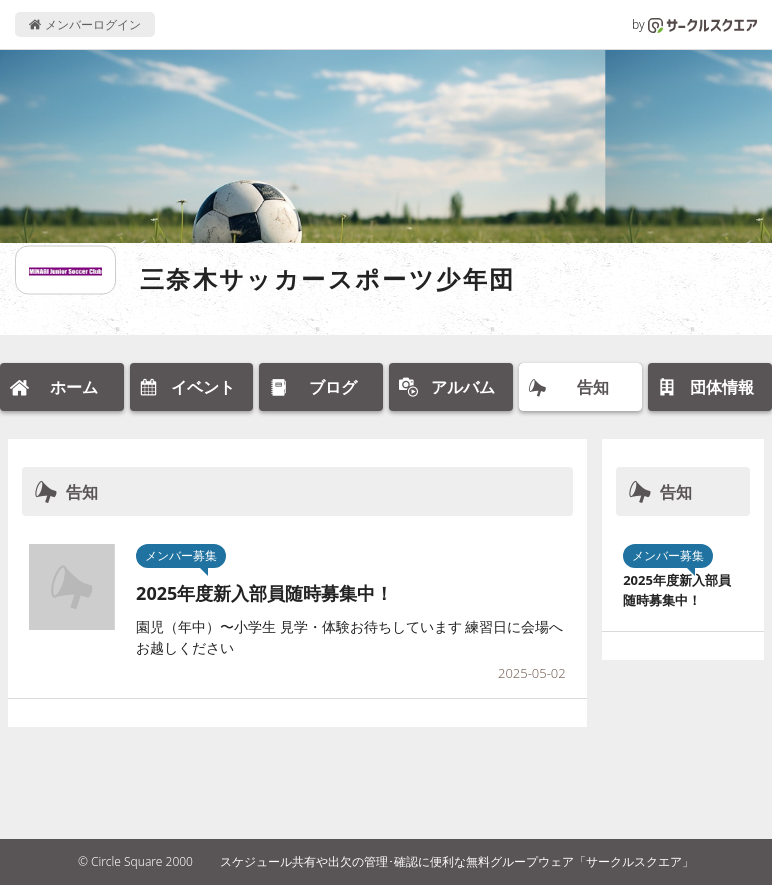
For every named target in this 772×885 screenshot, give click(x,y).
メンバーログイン (84, 24)
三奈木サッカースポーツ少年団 (328, 278)
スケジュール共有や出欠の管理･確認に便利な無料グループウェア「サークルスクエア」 (457, 861)
